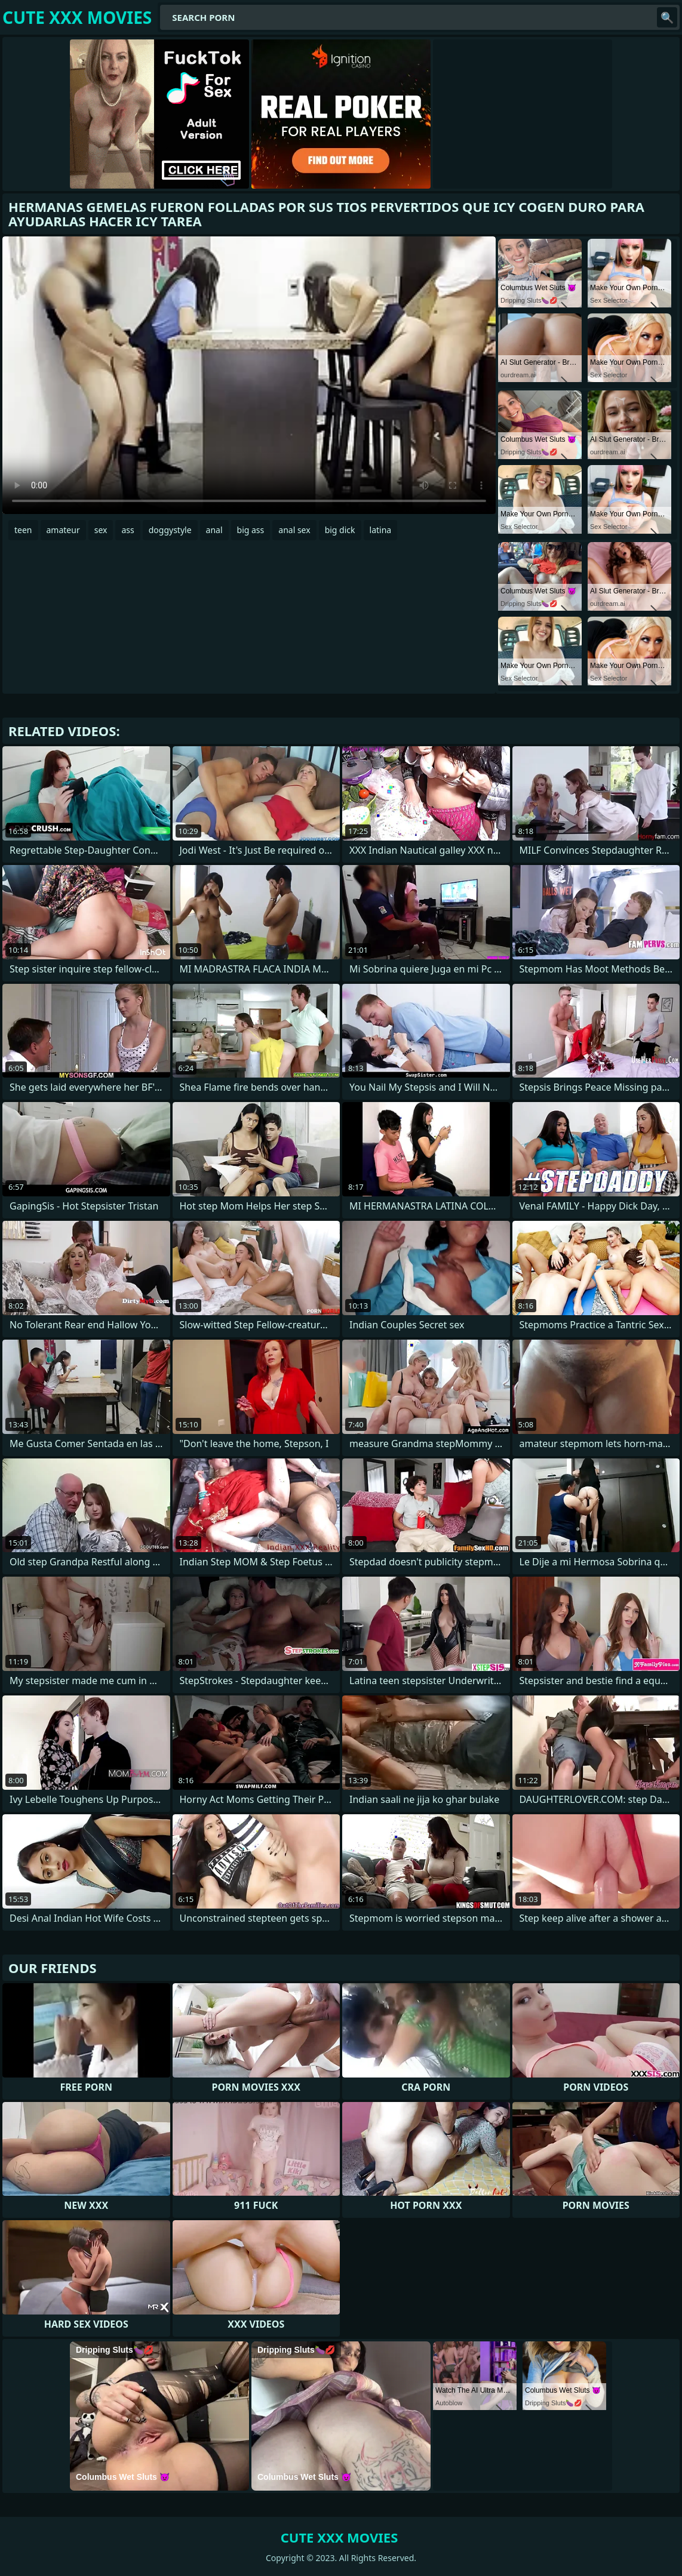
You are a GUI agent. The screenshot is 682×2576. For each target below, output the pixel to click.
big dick (340, 529)
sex (100, 529)
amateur (63, 529)
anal (214, 529)
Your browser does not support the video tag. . (249, 375)
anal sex (294, 529)
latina (381, 529)
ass (127, 529)
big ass (251, 529)
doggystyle (170, 529)
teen (23, 529)
